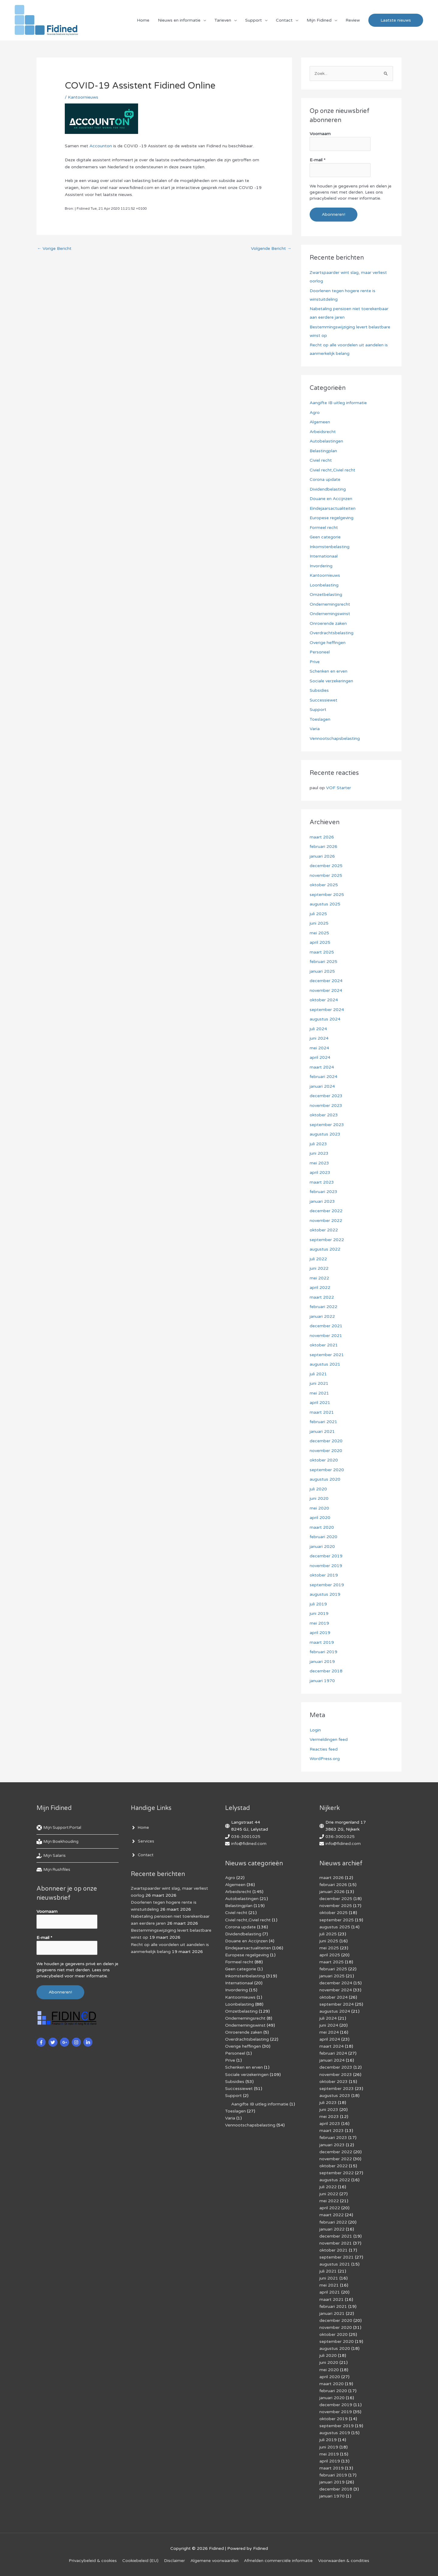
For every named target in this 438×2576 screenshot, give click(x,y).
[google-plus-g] (65, 2042)
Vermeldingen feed (329, 1739)
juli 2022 (318, 1259)
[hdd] (53, 1869)
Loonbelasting (324, 585)
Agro (315, 412)
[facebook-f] (41, 2042)
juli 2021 (318, 1374)
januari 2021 (322, 1431)
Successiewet (323, 700)
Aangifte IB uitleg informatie (338, 402)
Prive (315, 661)
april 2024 (320, 1057)
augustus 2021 (325, 1364)
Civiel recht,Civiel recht (332, 470)
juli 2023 (318, 1143)
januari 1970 (322, 1680)
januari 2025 (322, 971)
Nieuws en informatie (179, 20)
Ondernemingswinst (330, 613)
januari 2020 (322, 1546)
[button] (395, 20)
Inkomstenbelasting (329, 546)
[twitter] (53, 2042)
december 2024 (326, 980)
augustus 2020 (325, 1479)
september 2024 (327, 1009)
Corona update (325, 479)
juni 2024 (319, 1038)
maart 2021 (322, 1412)
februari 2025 (323, 961)
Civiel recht (321, 460)
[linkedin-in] (88, 2042)
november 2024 (326, 990)
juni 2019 (319, 1613)
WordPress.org (325, 1758)
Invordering (321, 566)
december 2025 (326, 865)
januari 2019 (322, 1661)
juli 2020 (318, 1489)
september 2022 (327, 1239)
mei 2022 (319, 1278)
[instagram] (77, 2042)
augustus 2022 (325, 1249)
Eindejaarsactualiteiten (333, 508)
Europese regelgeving (331, 517)
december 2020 (326, 1441)
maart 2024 (322, 1067)
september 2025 (327, 894)
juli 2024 (318, 1028)
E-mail (317, 160)
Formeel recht (324, 527)
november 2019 (326, 1565)
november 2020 (326, 1450)
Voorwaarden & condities (343, 2560)
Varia (315, 728)
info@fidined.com (248, 1843)
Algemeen (320, 422)
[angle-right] (140, 1827)
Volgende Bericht (271, 248)
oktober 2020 (324, 1460)
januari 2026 (322, 856)
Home (143, 20)
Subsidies (319, 690)
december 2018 (326, 1671)
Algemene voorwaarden (214, 2560)
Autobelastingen (326, 441)
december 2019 (326, 1556)
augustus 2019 (325, 1594)
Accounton (100, 146)
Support (253, 20)
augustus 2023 (325, 1134)
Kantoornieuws (83, 97)
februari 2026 (323, 846)
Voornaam (320, 133)
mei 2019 (319, 1623)
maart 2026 (322, 837)
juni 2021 (319, 1383)
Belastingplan (323, 450)
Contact (284, 20)
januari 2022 (322, 1316)
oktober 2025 (324, 884)
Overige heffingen (328, 642)
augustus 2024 (325, 1019)
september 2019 (327, 1584)
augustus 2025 (325, 904)
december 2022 (326, 1210)
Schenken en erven (328, 671)
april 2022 (320, 1287)
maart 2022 (322, 1297)
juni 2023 (319, 1153)
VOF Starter (338, 787)
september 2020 (327, 1469)
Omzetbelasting (326, 594)
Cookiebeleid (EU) (140, 2560)
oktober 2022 (324, 1230)
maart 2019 (322, 1642)
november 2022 (326, 1220)
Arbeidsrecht (323, 431)
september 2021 (327, 1354)
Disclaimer (174, 2560)
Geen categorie (325, 537)
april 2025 (320, 942)
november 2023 (326, 1105)
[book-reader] (58, 1841)
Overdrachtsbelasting (331, 632)
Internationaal (324, 556)
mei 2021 (319, 1393)
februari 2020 (323, 1536)
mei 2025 (319, 933)
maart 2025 (322, 952)
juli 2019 (318, 1604)
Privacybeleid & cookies (93, 2560)
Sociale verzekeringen (331, 681)
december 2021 (326, 1325)
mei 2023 (319, 1163)
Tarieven (222, 20)
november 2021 (326, 1335)
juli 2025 (318, 913)
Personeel (320, 652)
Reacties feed (324, 1749)
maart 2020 (322, 1527)
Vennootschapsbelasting (335, 738)
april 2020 (320, 1517)
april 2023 (320, 1172)
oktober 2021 (324, 1345)
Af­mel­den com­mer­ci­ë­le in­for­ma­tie (278, 2560)
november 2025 (326, 875)
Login (315, 1730)
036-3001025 (245, 1836)
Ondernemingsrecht (330, 604)
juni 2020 (319, 1498)
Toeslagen (320, 719)
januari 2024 (322, 1086)
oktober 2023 (324, 1115)
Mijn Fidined (319, 20)
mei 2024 (319, 1048)
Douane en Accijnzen (331, 498)
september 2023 (327, 1124)
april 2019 (320, 1632)
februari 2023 (323, 1191)
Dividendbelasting (328, 489)
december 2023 (326, 1095)
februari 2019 (323, 1651)
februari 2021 (323, 1421)
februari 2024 (323, 1076)
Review (353, 20)
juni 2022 (319, 1268)
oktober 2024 (324, 1000)
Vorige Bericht (54, 248)
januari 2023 (322, 1201)
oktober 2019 (324, 1575)
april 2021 (320, 1402)
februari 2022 (323, 1306)
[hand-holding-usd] (51, 1855)
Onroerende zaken (328, 623)
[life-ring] (60, 1827)
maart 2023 (322, 1182)
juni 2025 (319, 923)
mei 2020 (319, 1508)
